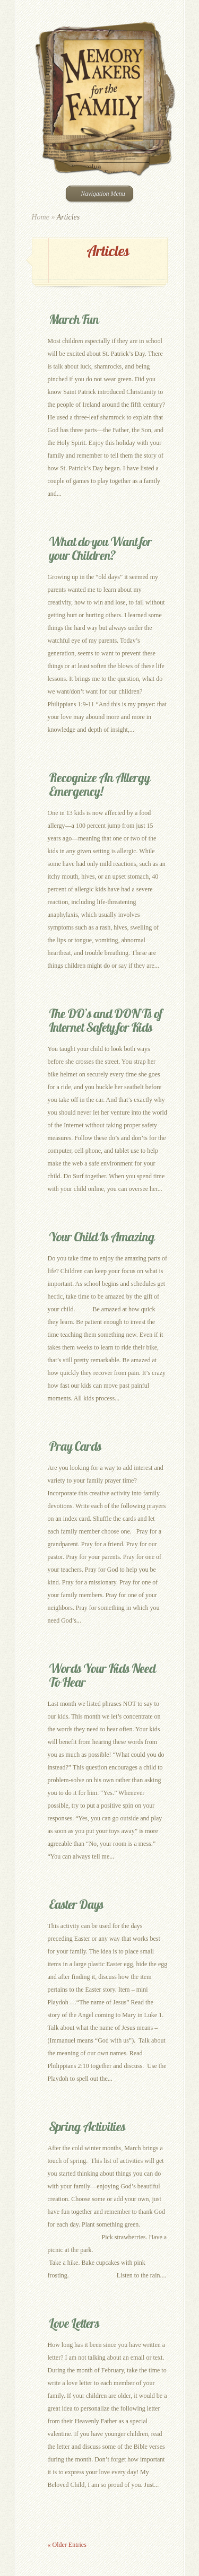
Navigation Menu (98, 193)
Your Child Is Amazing (101, 1237)
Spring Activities (87, 2126)
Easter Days (76, 1904)
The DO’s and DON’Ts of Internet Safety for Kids (105, 1020)
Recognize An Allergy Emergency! (99, 784)
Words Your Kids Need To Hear (102, 1675)
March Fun (74, 319)
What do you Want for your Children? (100, 548)
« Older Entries (67, 2544)
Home (40, 217)
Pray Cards (75, 1446)
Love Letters (74, 2323)
